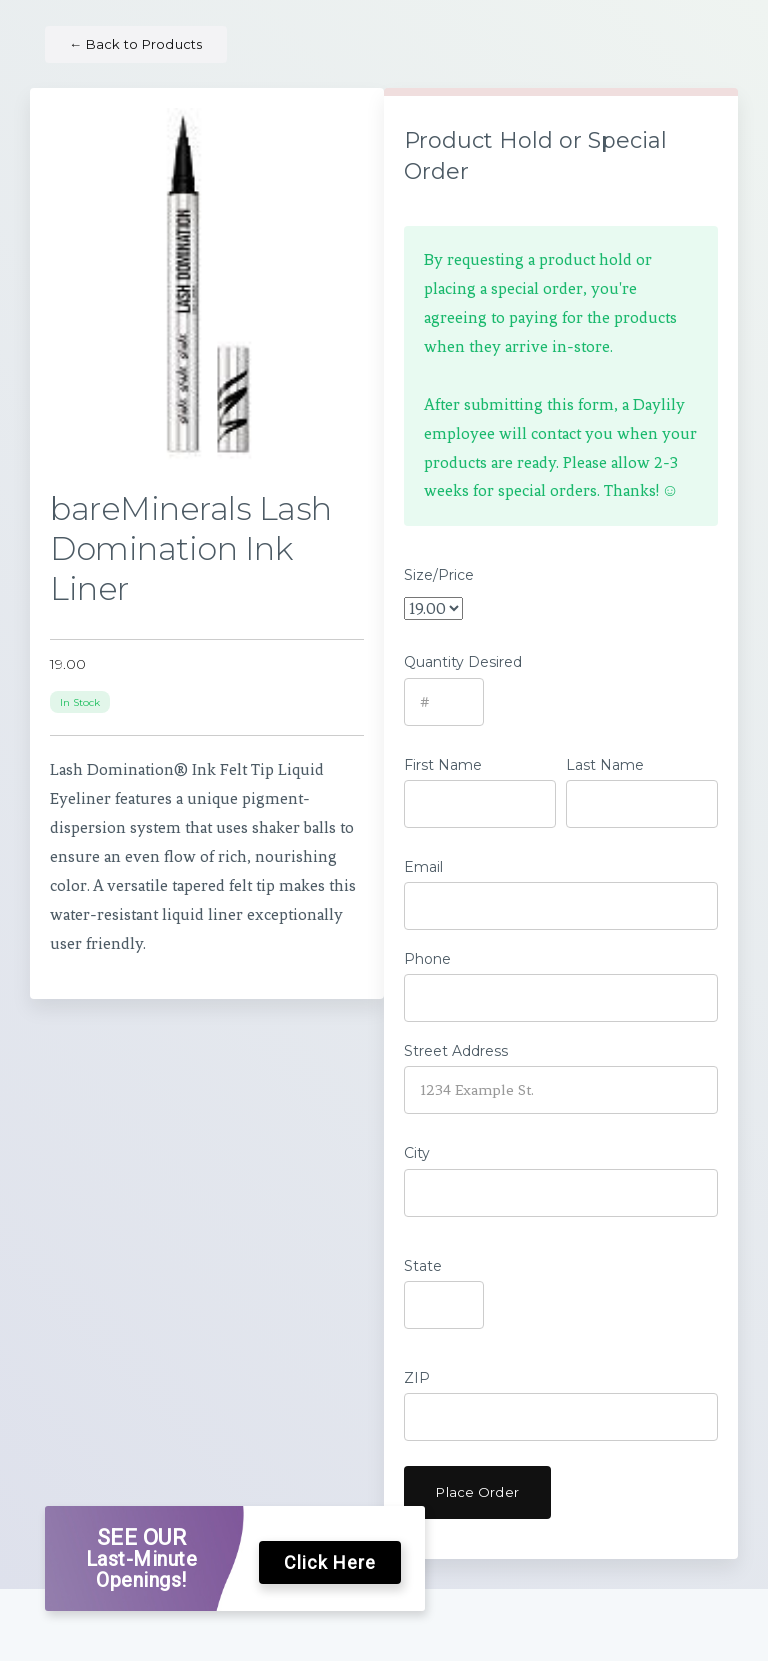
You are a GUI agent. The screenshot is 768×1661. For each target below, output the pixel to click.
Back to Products (136, 44)
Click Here (330, 1562)
